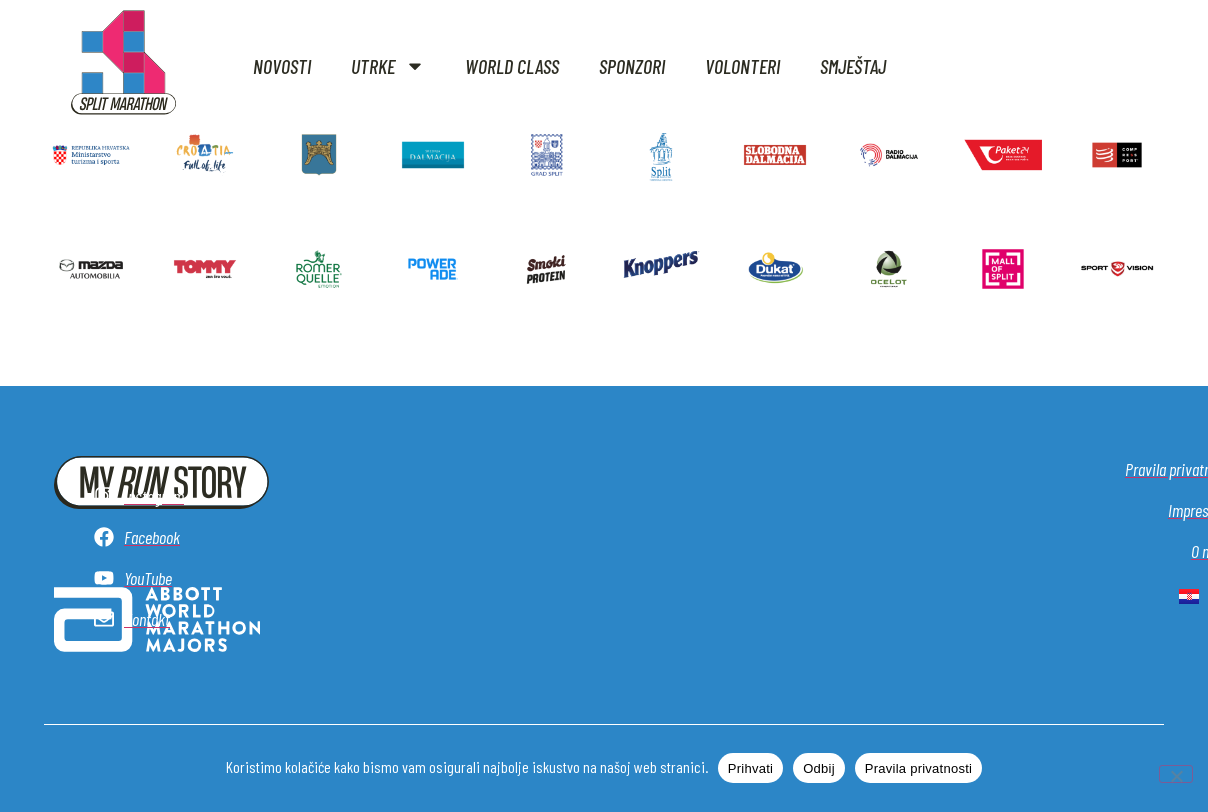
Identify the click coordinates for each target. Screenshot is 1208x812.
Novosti (282, 66)
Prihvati (750, 768)
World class (512, 66)
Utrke (388, 66)
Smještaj (853, 66)
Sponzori (632, 66)
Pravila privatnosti (918, 768)
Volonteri (742, 66)
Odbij (819, 768)
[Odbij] (1176, 774)
